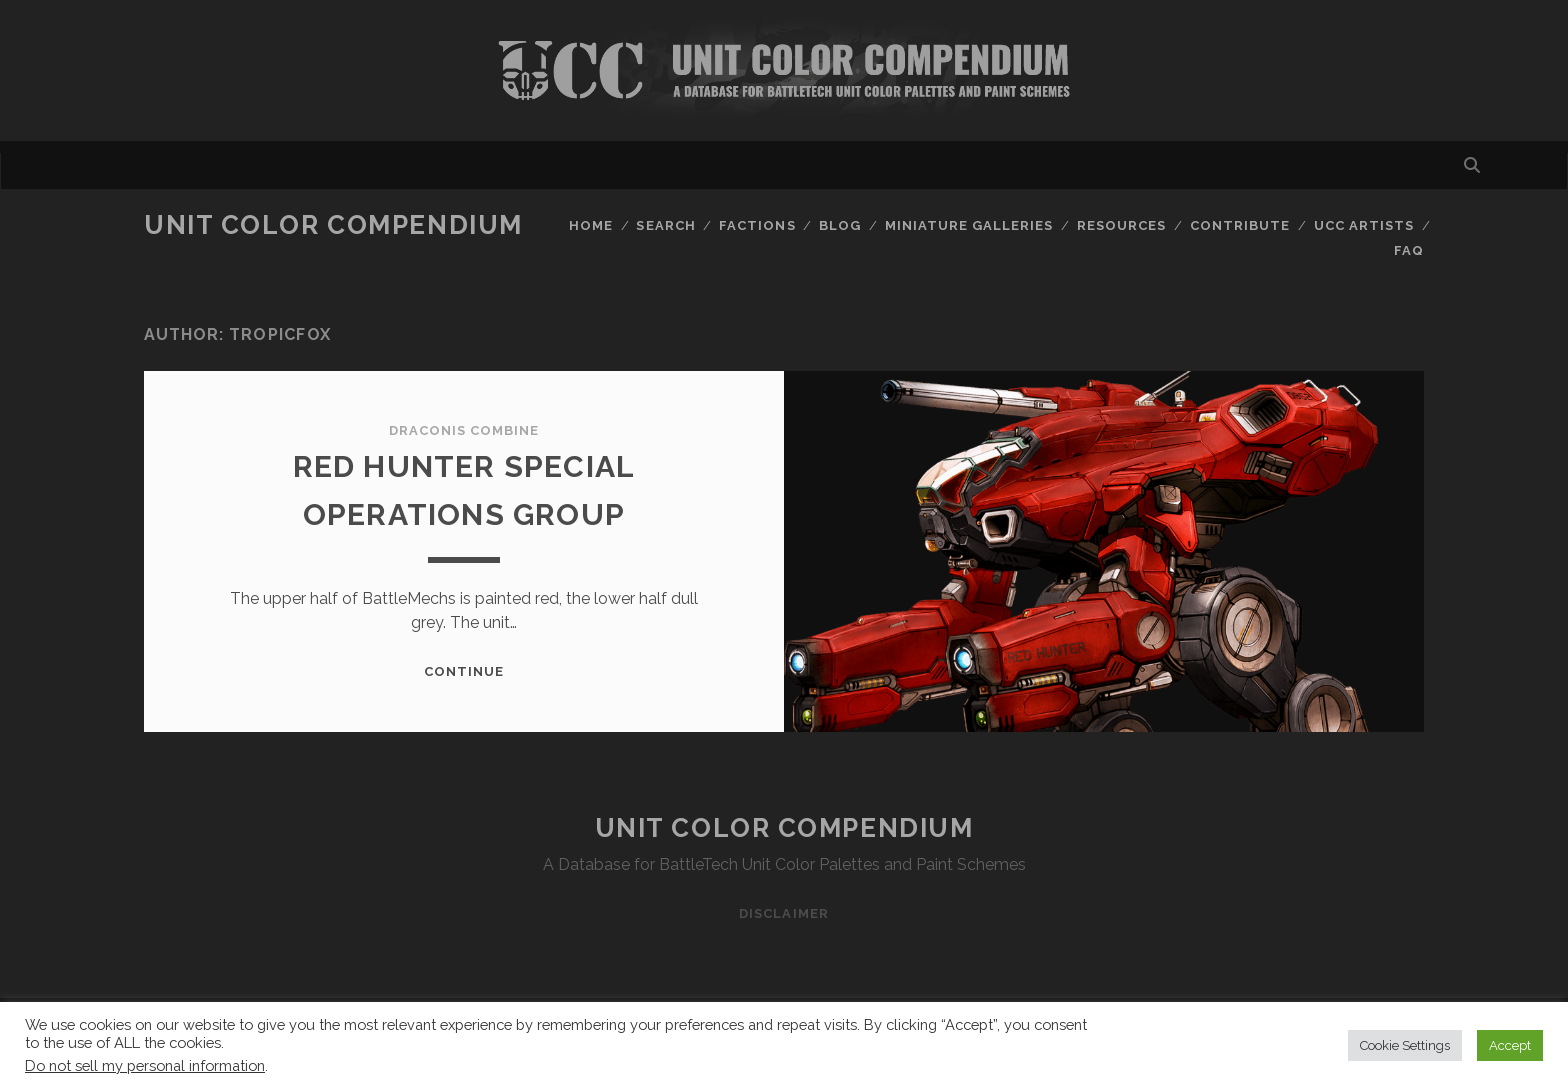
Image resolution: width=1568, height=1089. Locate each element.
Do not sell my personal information (145, 1065)
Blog (840, 225)
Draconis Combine (464, 430)
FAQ (1409, 250)
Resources (1121, 225)
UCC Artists (1364, 225)
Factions (757, 225)
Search (665, 225)
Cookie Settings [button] (1405, 1045)
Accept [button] (1510, 1045)
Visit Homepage (784, 70)
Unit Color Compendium (333, 225)
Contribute (1240, 225)
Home (591, 225)
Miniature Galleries (969, 225)
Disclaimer (783, 913)
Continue (464, 671)
